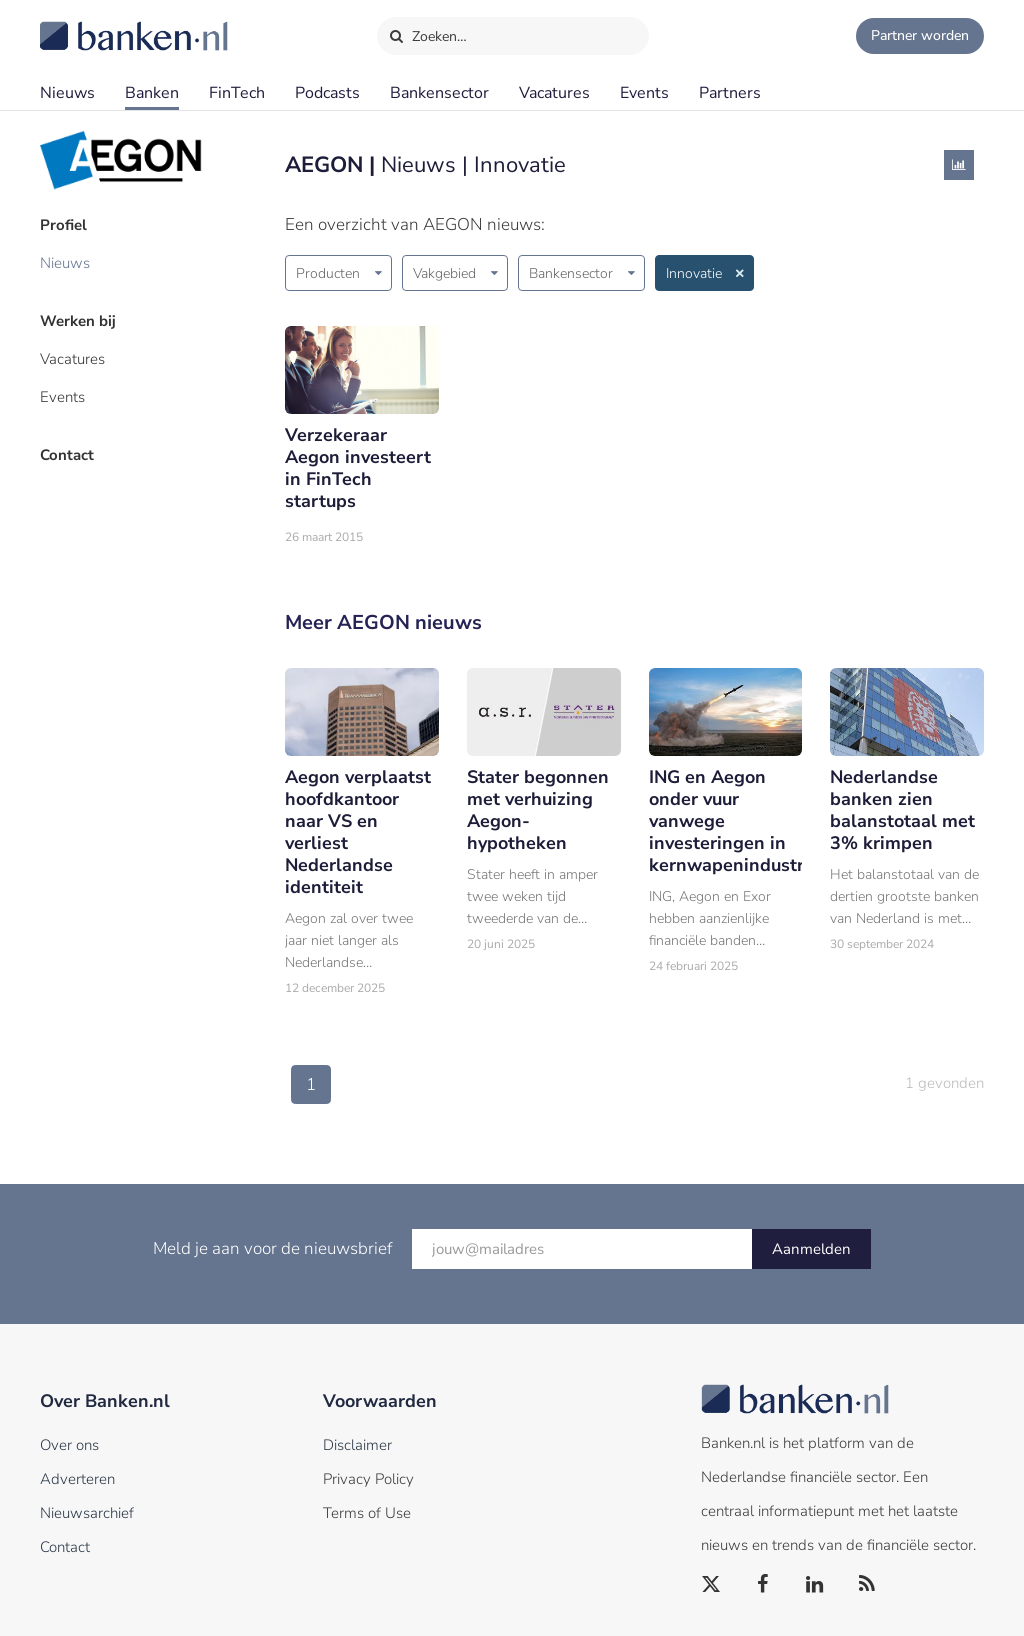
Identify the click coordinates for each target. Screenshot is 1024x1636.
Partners (730, 93)
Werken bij (78, 321)
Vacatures (554, 93)
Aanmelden (811, 1249)
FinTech (237, 93)
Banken (152, 93)
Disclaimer (357, 1445)
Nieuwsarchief (87, 1513)
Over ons (69, 1445)
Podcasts (327, 93)
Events (644, 93)
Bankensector (439, 93)
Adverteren (77, 1479)
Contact (67, 455)
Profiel (63, 225)
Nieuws (67, 93)
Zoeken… (427, 32)
